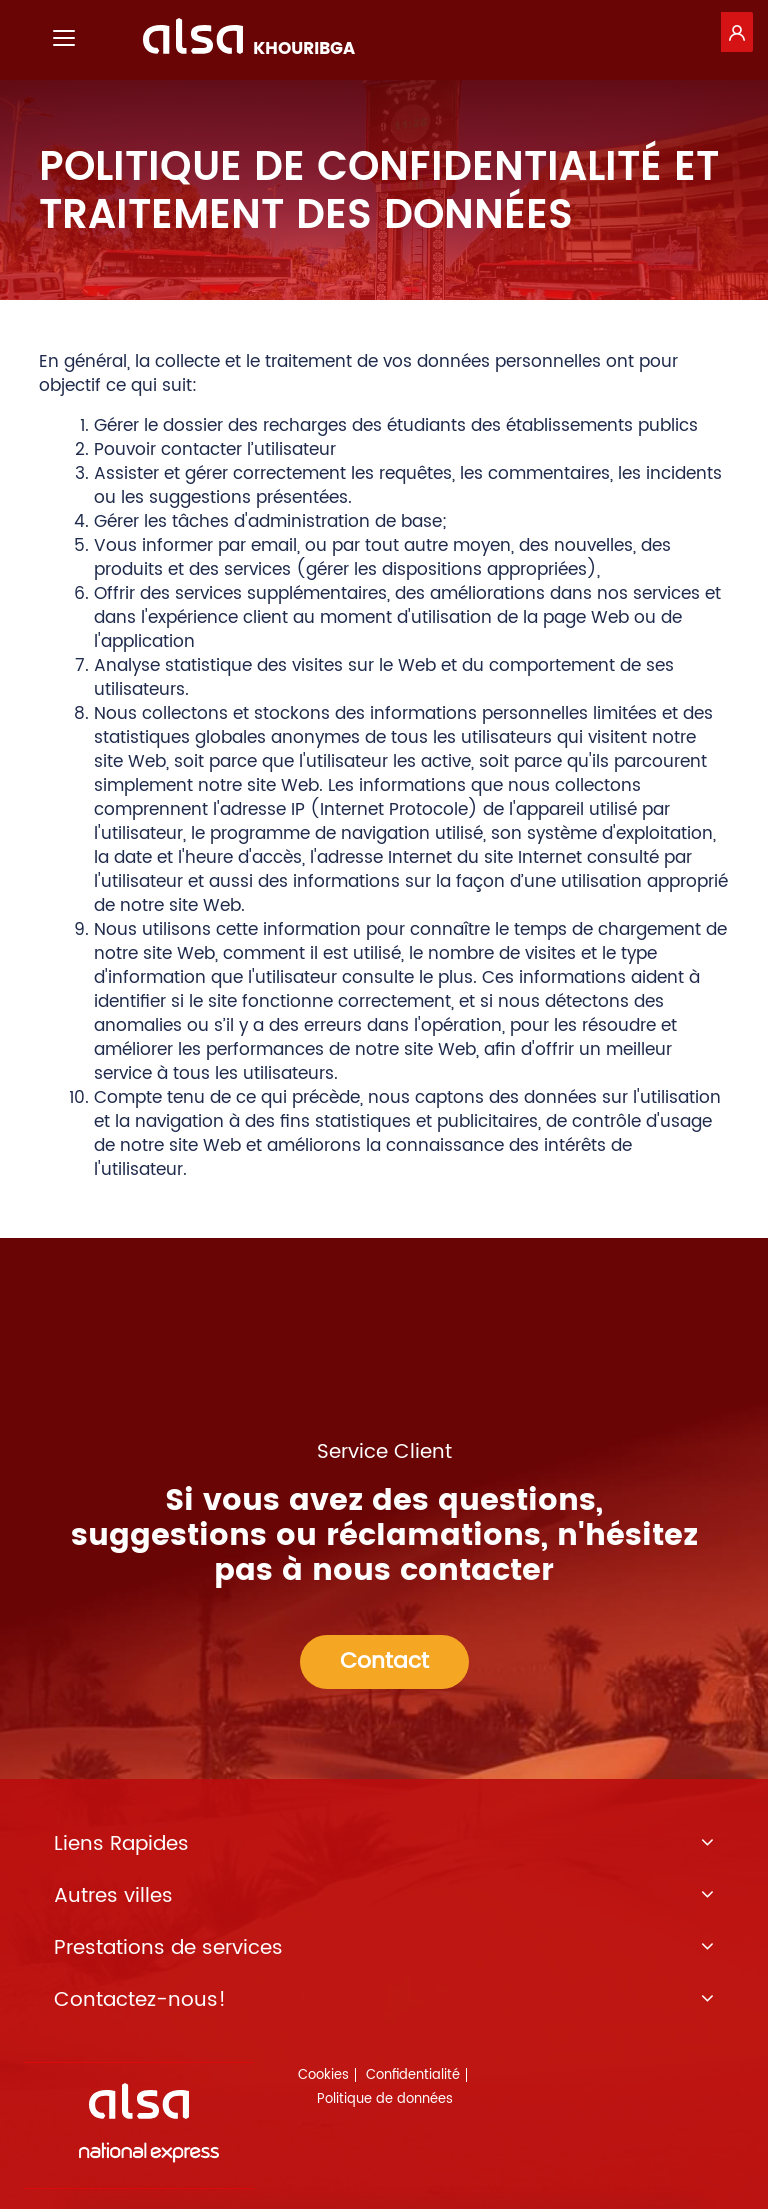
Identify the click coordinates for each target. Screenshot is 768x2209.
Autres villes (384, 1897)
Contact (384, 1661)
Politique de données (385, 2099)
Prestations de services (384, 1949)
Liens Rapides (384, 1845)
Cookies (323, 2075)
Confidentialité (413, 2075)
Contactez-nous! (384, 2001)
